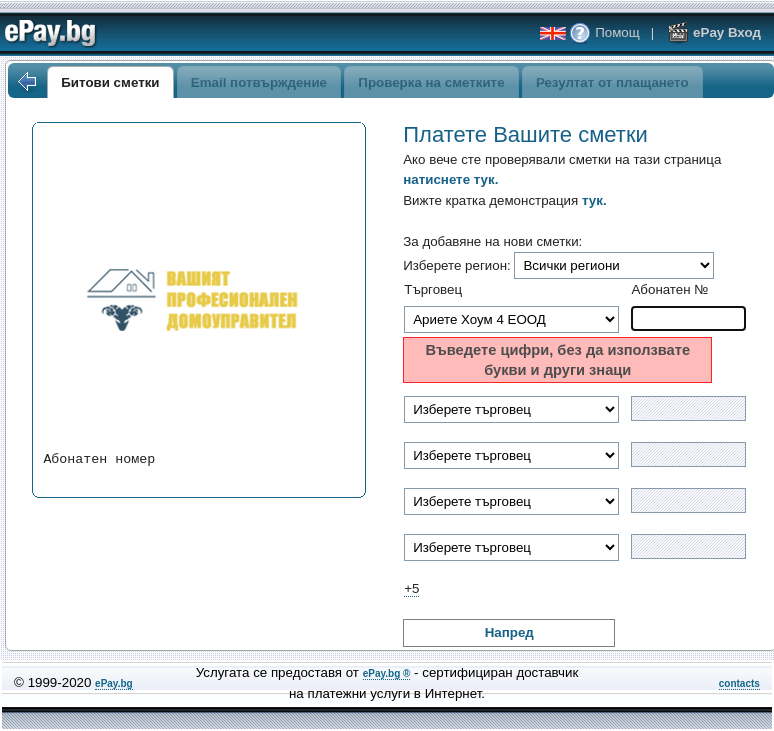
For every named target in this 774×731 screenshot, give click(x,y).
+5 (411, 588)
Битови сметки (110, 82)
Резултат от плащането (612, 82)
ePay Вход (714, 32)
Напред (509, 632)
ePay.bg (114, 683)
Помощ (604, 32)
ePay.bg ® (387, 673)
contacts (739, 683)
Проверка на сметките (431, 82)
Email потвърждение (259, 82)
